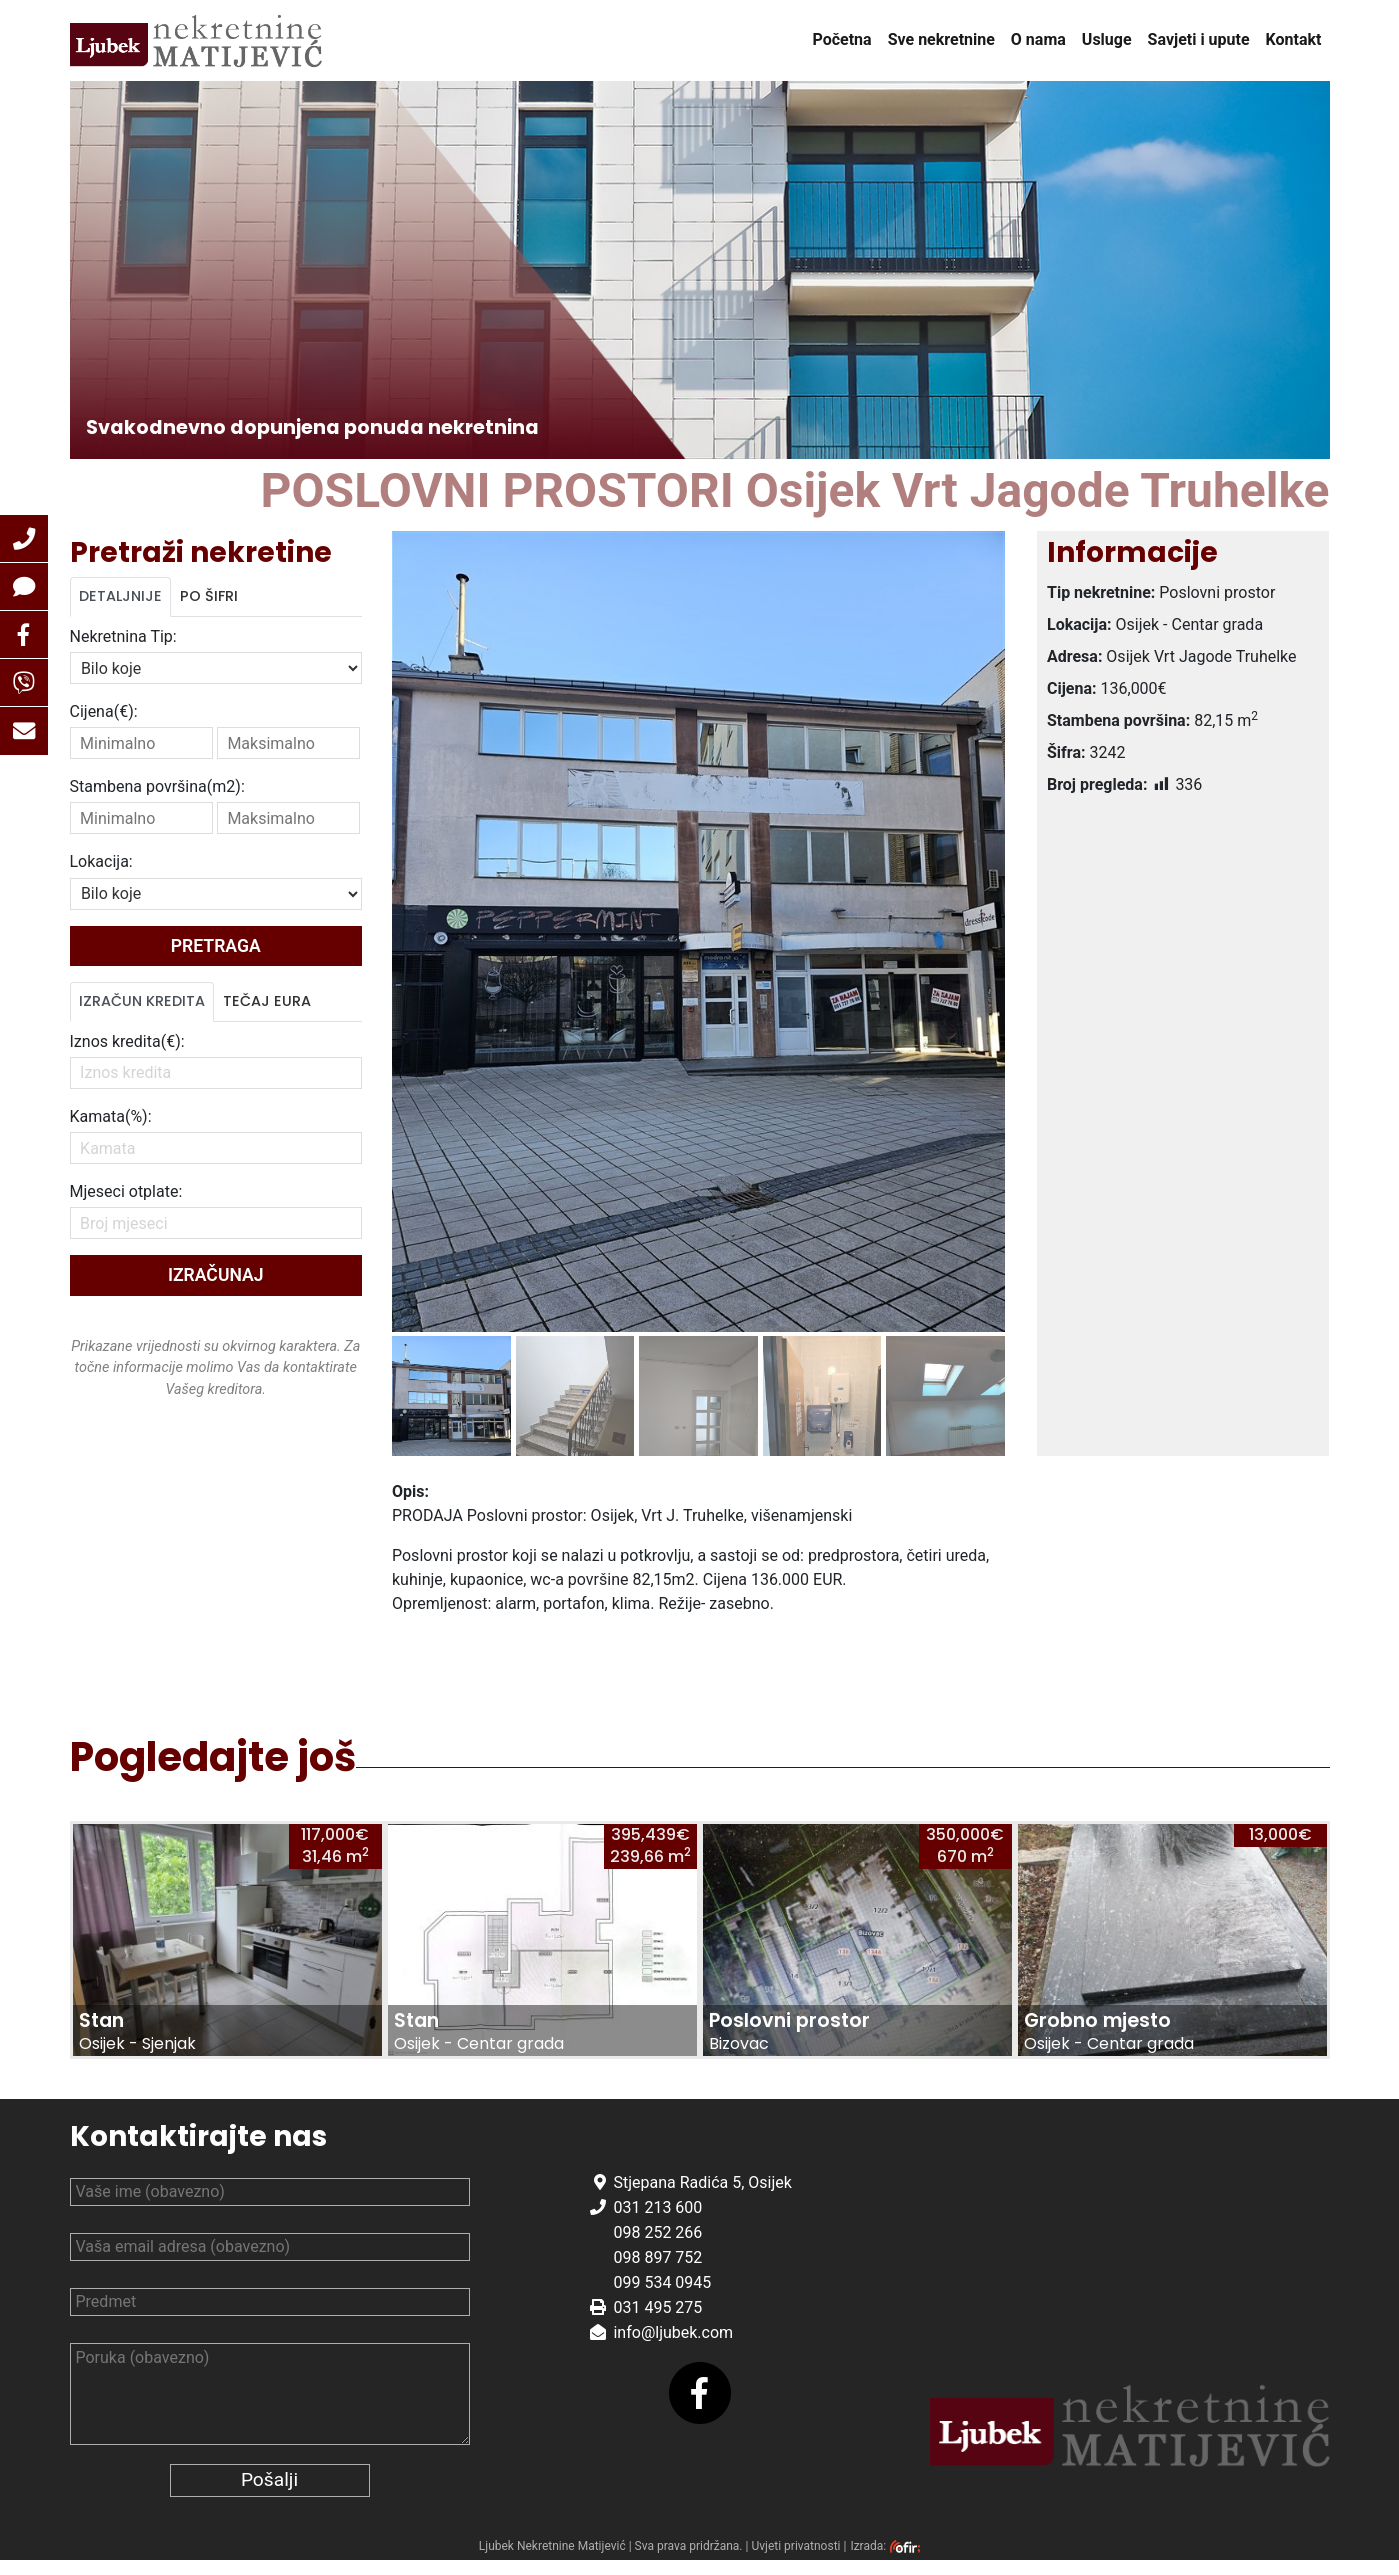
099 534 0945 (662, 2297)
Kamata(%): (111, 1116)
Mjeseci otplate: (126, 1191)
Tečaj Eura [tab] (267, 1001)
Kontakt (1294, 39)
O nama (1038, 39)
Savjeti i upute (1199, 39)
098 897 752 (657, 2272)
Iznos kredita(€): (127, 1041)
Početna (841, 39)
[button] (24, 539)
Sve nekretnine (941, 39)
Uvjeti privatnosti (795, 2562)
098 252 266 (657, 2247)
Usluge (1107, 39)
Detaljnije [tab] (120, 596)
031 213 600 (657, 2222)
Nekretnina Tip (123, 636)
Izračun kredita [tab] (142, 1001)
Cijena (104, 711)
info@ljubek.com (673, 2347)
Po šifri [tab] (209, 596)
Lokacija (101, 861)
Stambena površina (157, 786)
